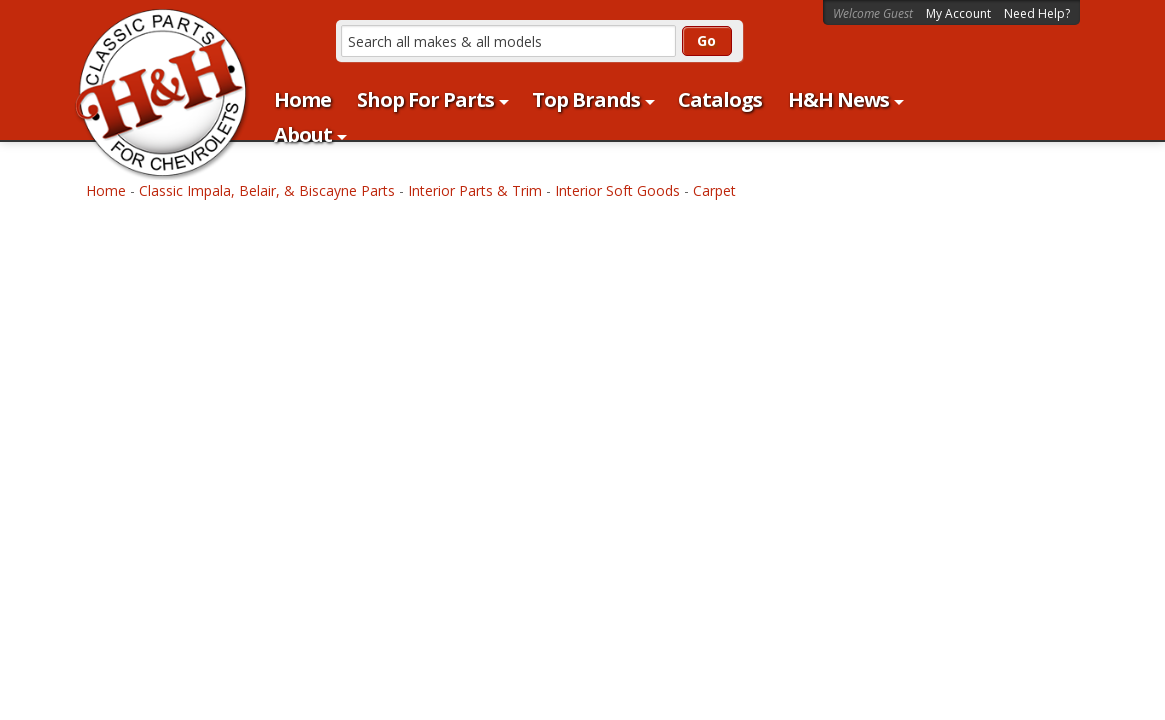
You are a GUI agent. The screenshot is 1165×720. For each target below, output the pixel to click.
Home (106, 190)
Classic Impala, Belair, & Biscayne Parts (267, 190)
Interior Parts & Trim (475, 190)
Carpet (714, 190)
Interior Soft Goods (617, 190)
